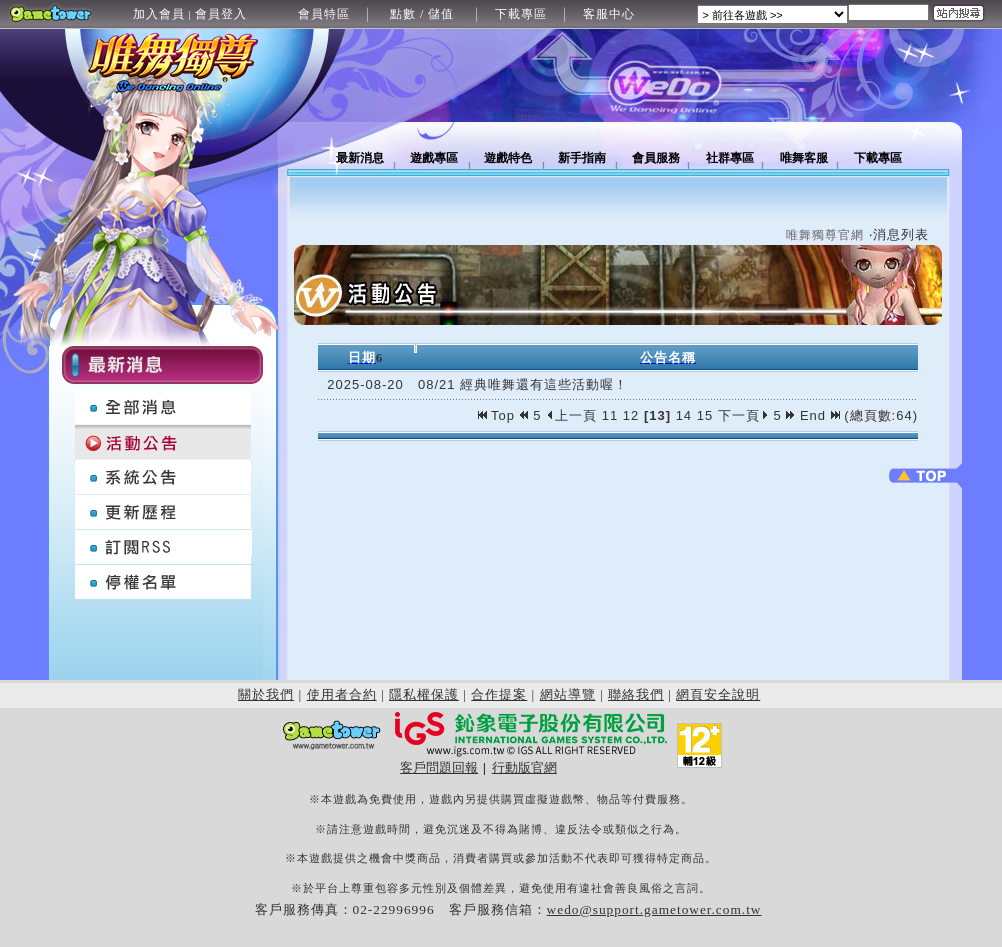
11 (610, 415)
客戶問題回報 (439, 767)
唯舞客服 (804, 158)
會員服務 (656, 158)
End (820, 415)
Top (499, 415)
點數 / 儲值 (422, 14)
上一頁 (571, 415)
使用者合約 (342, 694)
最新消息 (360, 158)
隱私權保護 (424, 694)
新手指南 (582, 158)
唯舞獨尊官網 (825, 235)
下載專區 (521, 14)
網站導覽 (568, 694)
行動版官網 (524, 767)
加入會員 (159, 14)
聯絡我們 (636, 694)
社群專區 (730, 158)
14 (684, 415)
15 (705, 415)
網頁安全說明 (718, 694)
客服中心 (609, 14)
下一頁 (743, 415)
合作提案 (499, 694)
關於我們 (266, 694)
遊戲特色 (508, 158)
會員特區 (324, 14)
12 (631, 415)
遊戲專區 (434, 158)
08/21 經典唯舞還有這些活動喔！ (523, 384)
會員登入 (221, 14)
